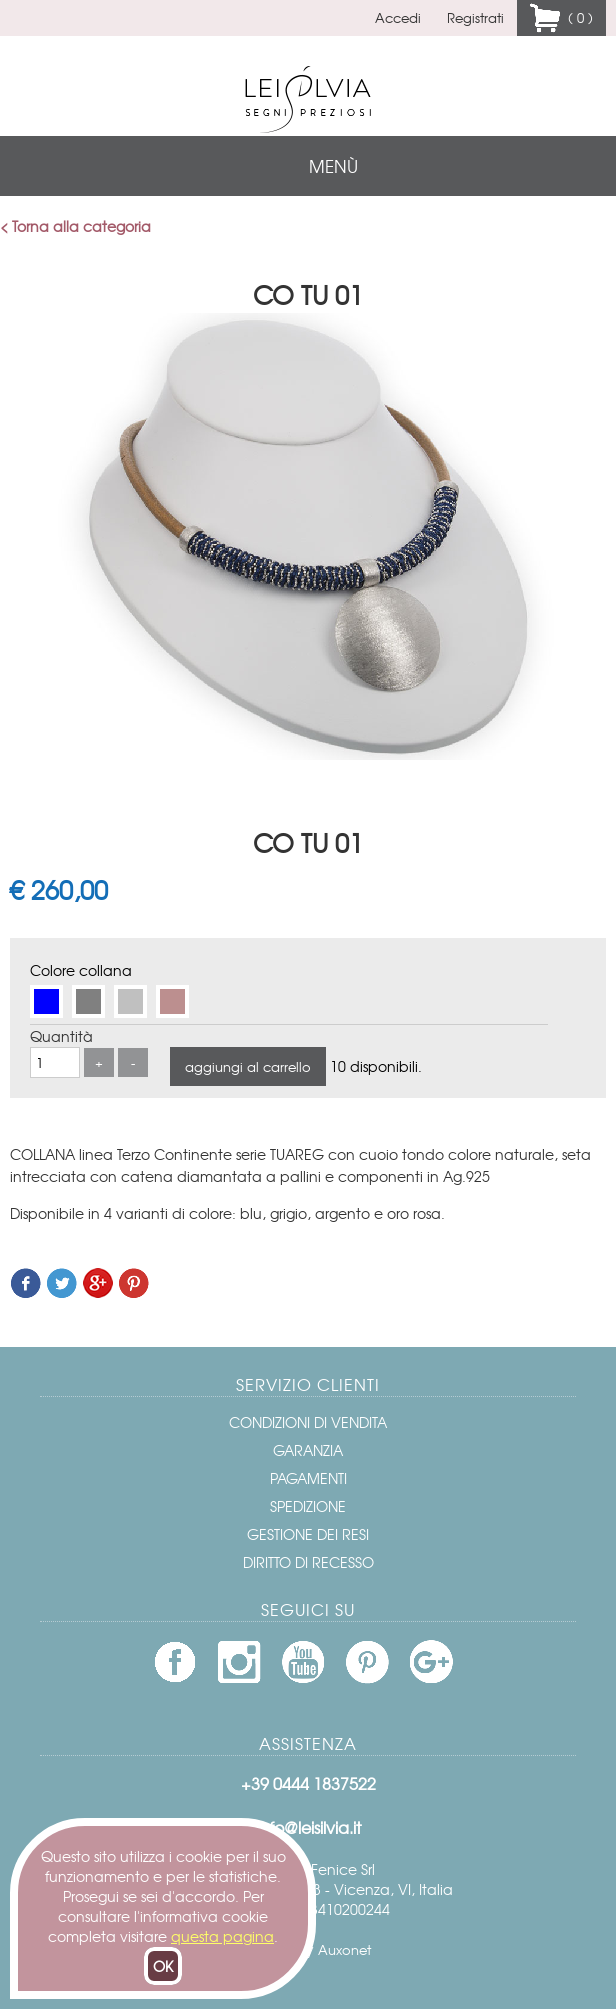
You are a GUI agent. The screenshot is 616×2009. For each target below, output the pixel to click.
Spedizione (308, 1506)
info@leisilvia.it (308, 1827)
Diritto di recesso (308, 1562)
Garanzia (308, 1450)
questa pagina (222, 1936)
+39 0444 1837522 (308, 1783)
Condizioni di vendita (308, 1422)
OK (163, 1966)
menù (333, 165)
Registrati (475, 17)
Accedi (398, 17)
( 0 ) (576, 17)
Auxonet (344, 1949)
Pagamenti (308, 1478)
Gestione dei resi (308, 1534)
